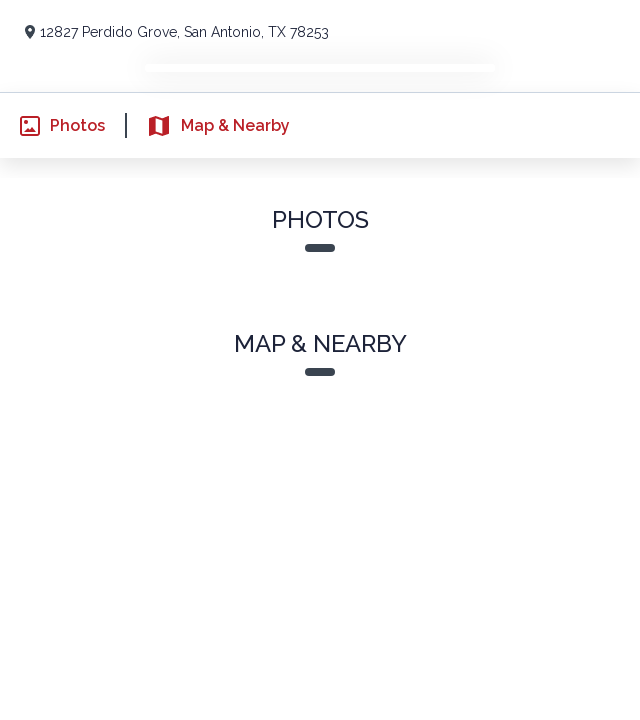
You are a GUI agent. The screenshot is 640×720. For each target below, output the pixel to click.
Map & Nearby (206, 126)
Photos (52, 126)
